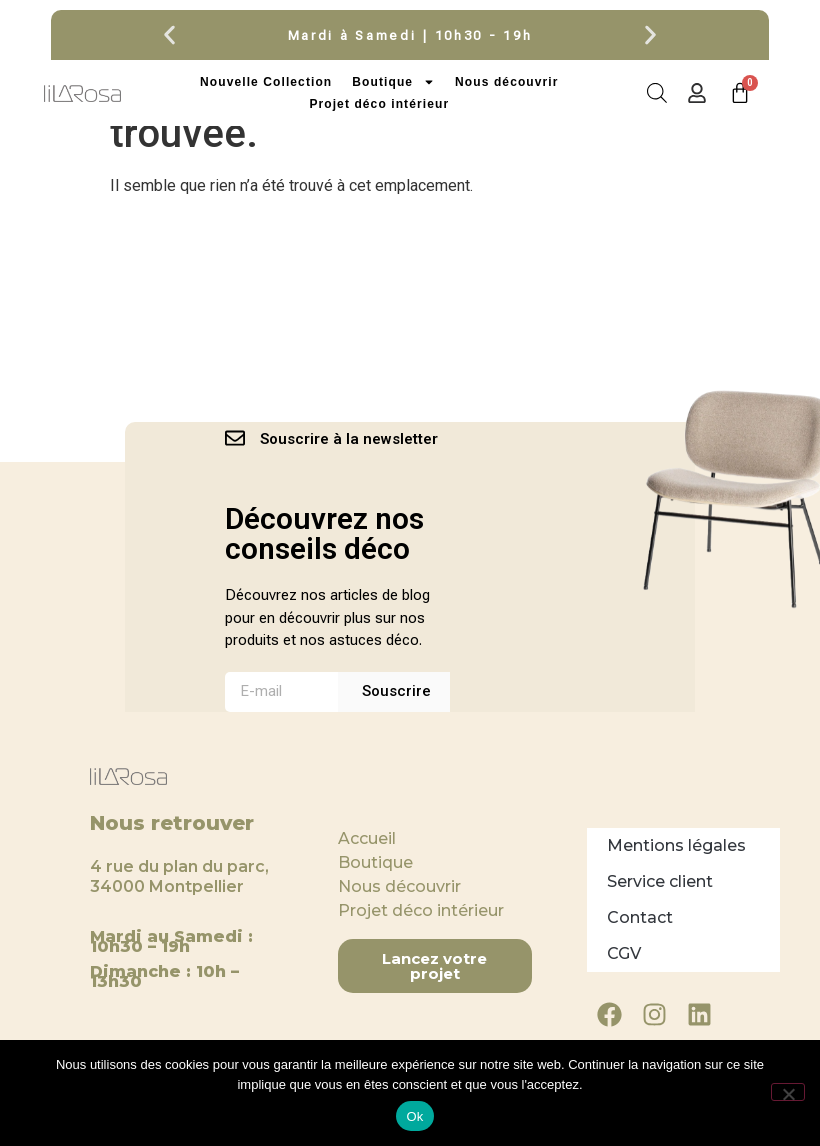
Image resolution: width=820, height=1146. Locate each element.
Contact (640, 917)
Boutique (393, 82)
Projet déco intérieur (379, 104)
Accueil (367, 838)
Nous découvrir (506, 82)
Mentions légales (676, 845)
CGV (624, 953)
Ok (414, 1116)
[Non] (788, 1092)
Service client (660, 881)
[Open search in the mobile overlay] (655, 93)
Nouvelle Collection (266, 82)
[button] (169, 35)
